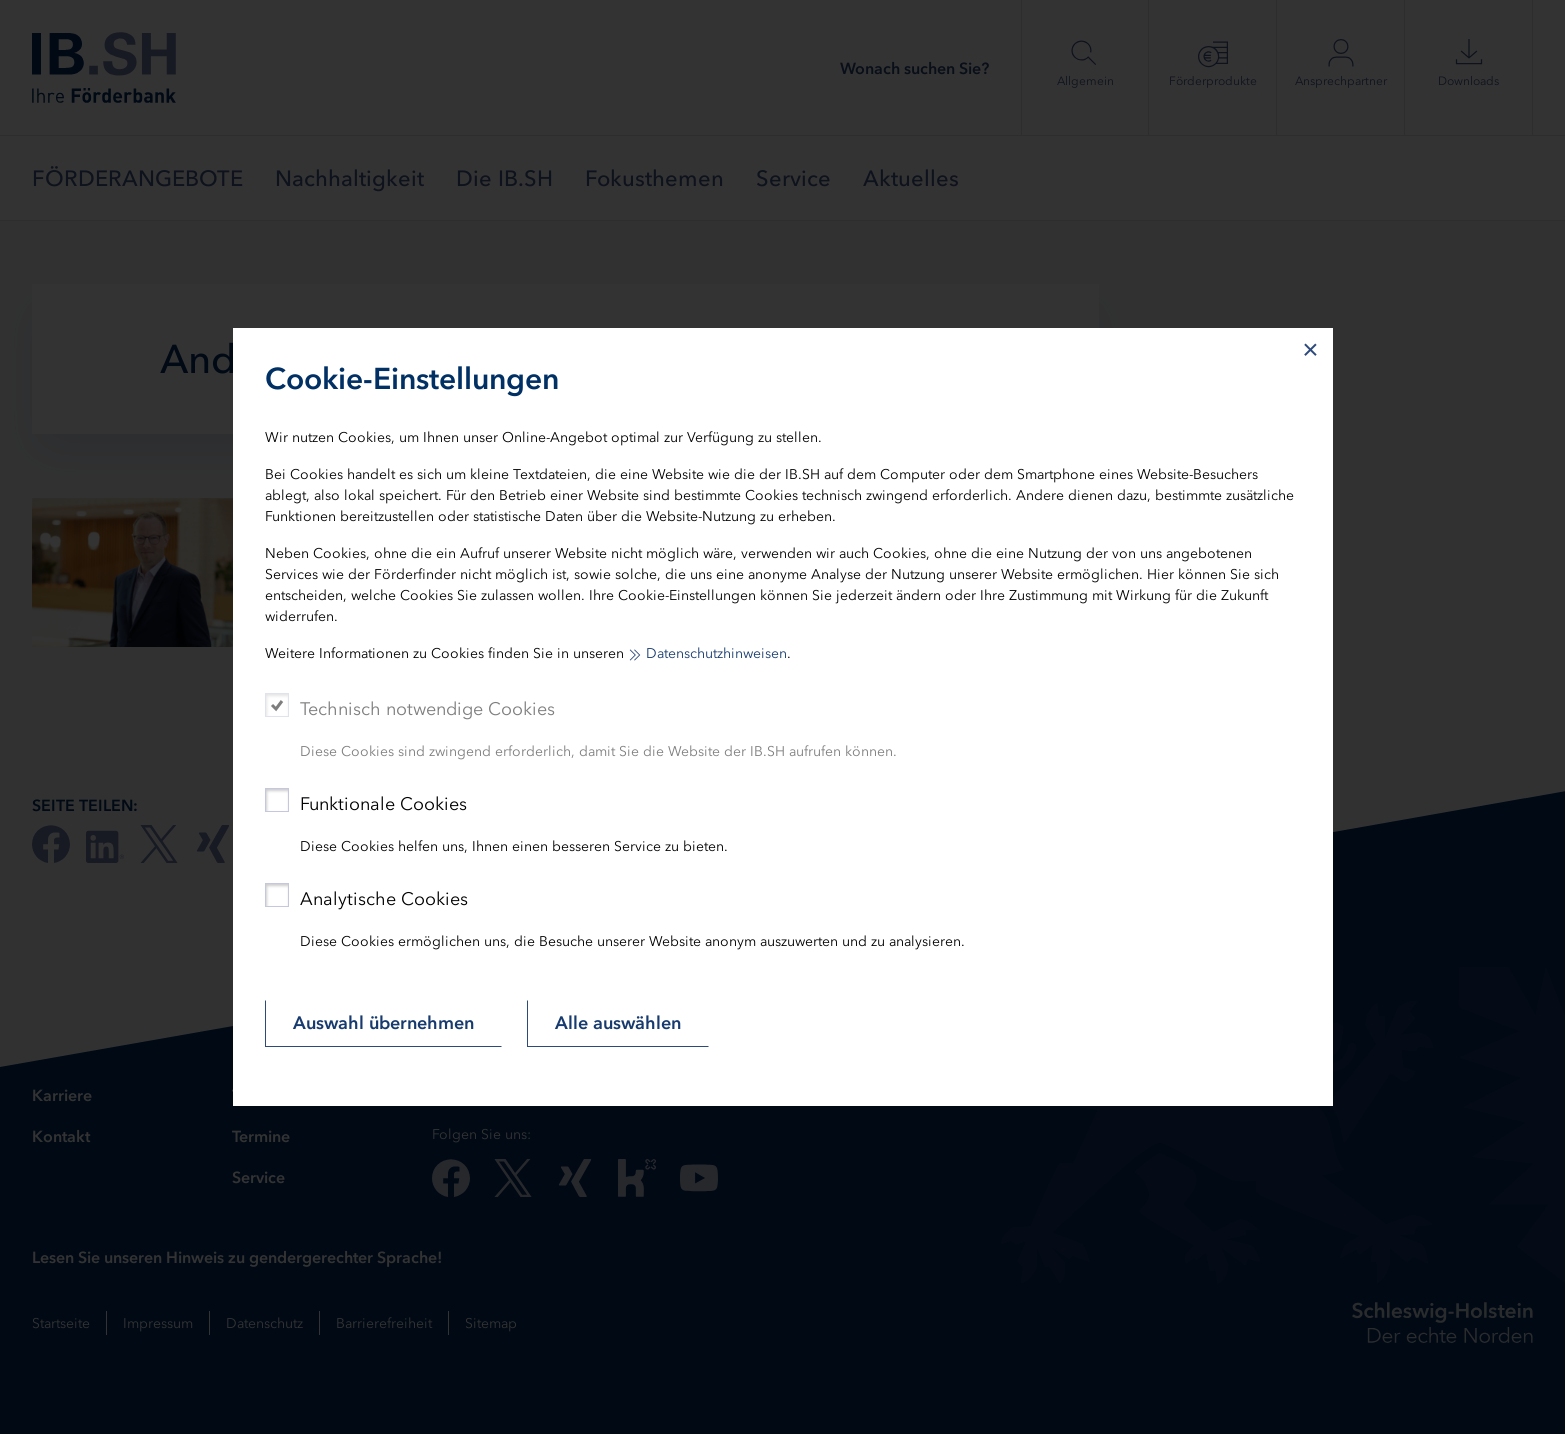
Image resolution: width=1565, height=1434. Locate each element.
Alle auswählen (618, 1023)
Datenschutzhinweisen (716, 653)
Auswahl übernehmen (383, 1023)
